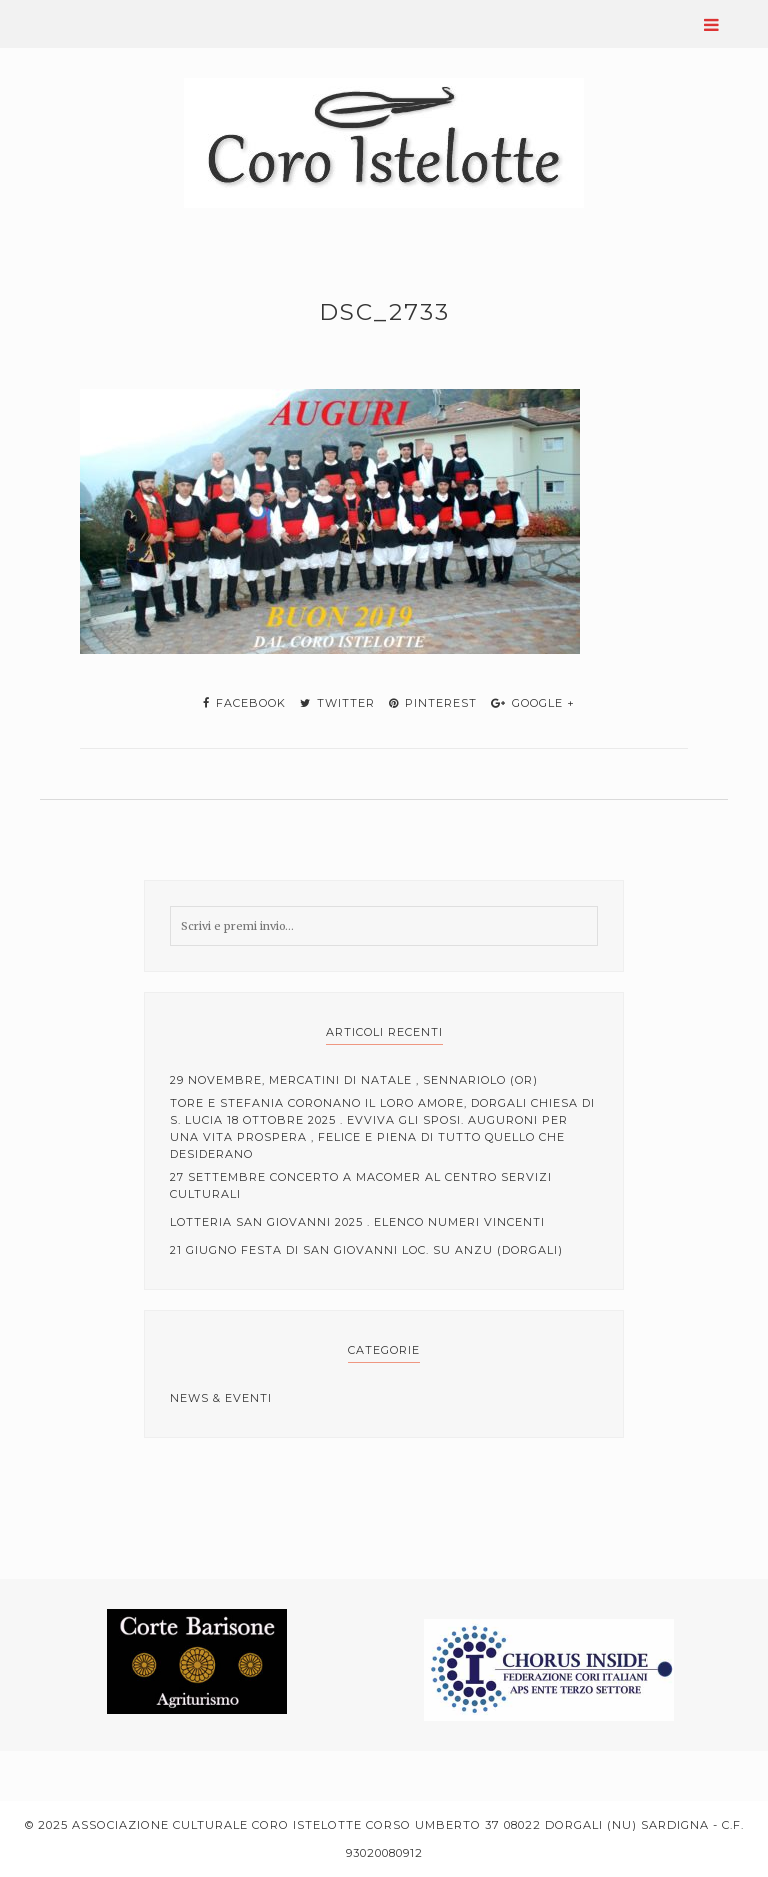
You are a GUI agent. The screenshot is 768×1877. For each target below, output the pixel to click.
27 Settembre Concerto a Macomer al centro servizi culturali (361, 1185)
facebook (244, 703)
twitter (337, 703)
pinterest (433, 703)
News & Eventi (221, 1398)
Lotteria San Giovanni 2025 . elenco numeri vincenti (357, 1222)
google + (533, 703)
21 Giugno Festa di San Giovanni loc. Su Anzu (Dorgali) (366, 1250)
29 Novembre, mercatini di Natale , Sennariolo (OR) (354, 1080)
